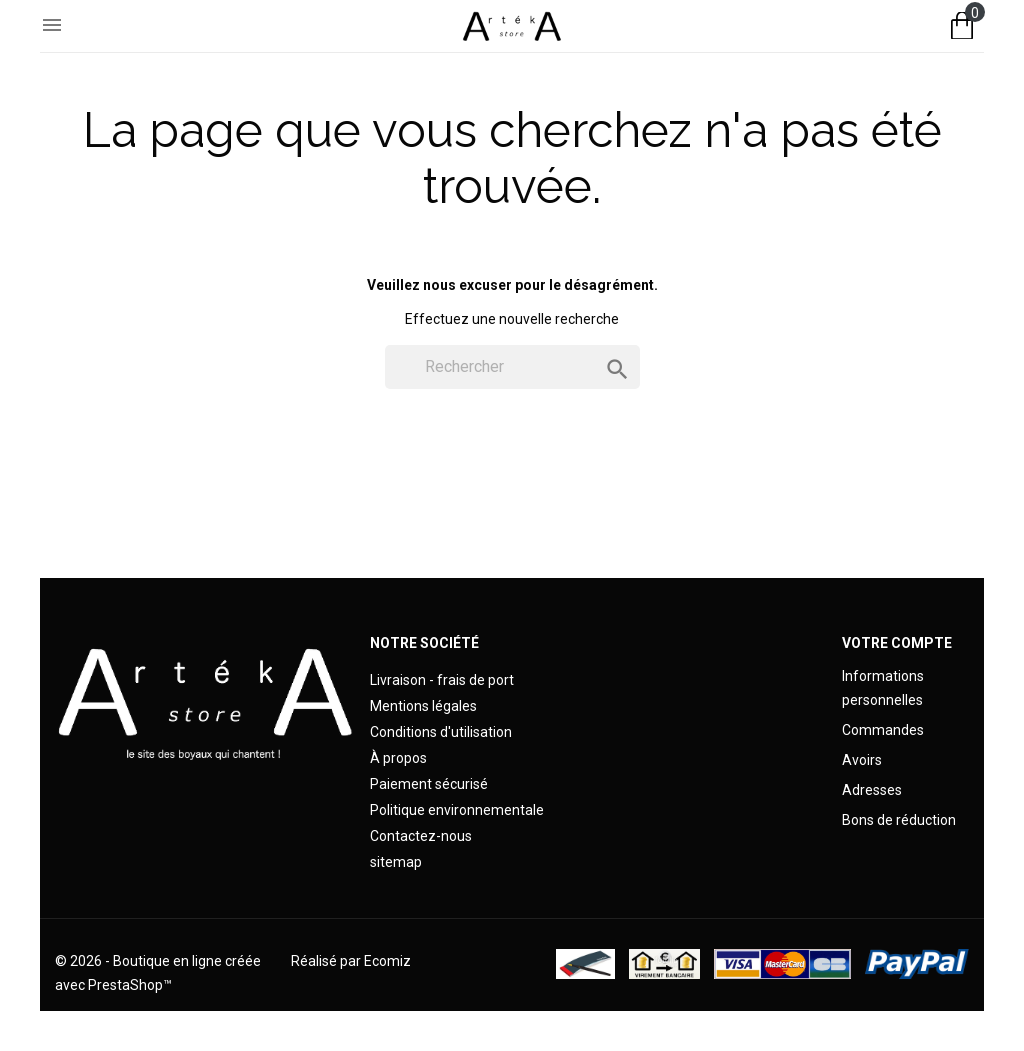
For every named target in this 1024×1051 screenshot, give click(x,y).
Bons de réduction (899, 820)
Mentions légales (423, 706)
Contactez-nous (421, 836)
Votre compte (897, 643)
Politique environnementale (457, 810)
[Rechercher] (512, 367)
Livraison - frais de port (442, 680)
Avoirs (862, 760)
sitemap (396, 862)
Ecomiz (387, 961)
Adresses (872, 790)
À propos (398, 758)
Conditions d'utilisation (441, 732)
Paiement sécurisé (429, 784)
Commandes (883, 730)
